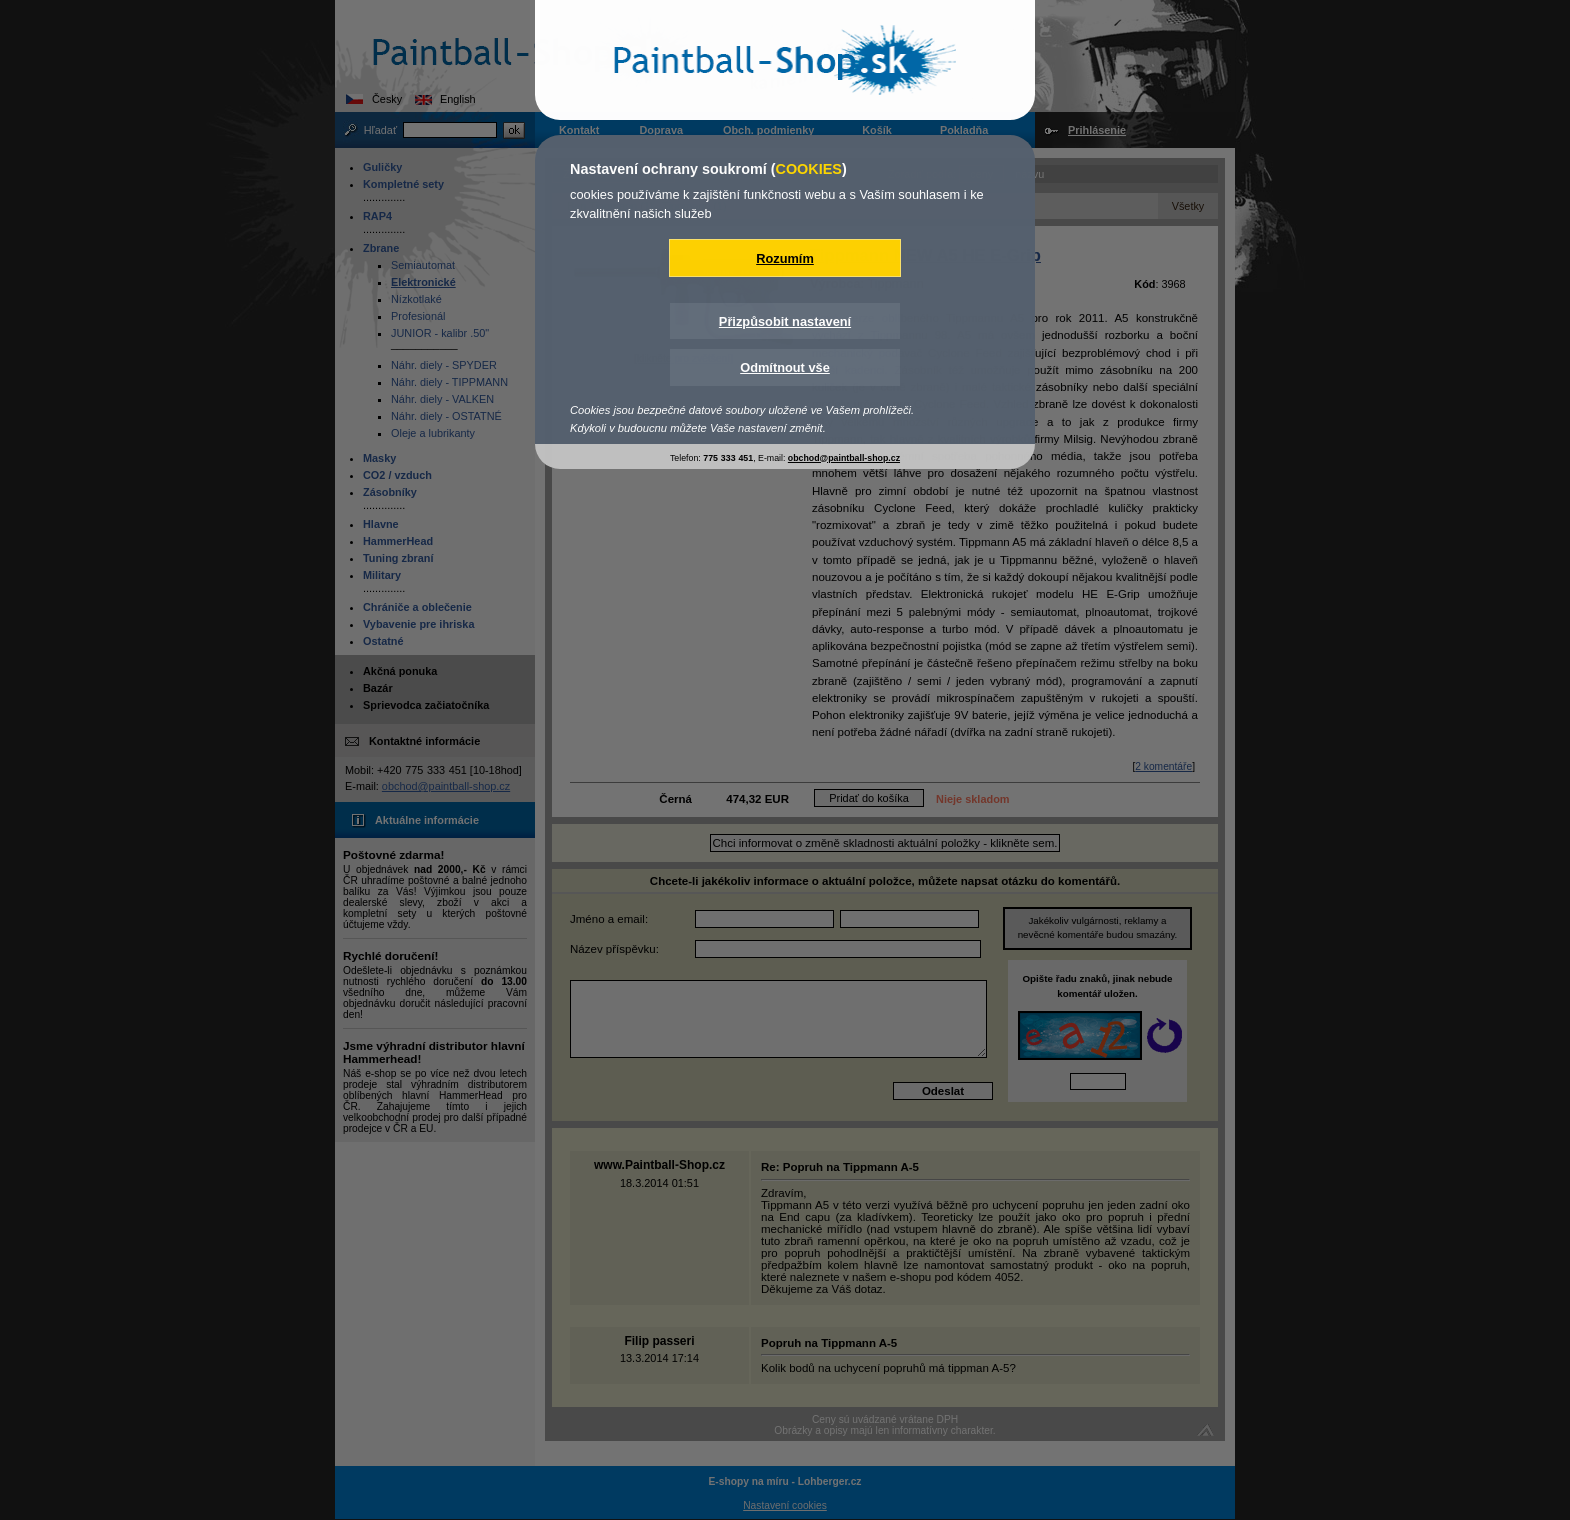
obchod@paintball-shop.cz (844, 458)
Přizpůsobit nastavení (785, 321)
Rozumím (785, 258)
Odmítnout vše (785, 367)
